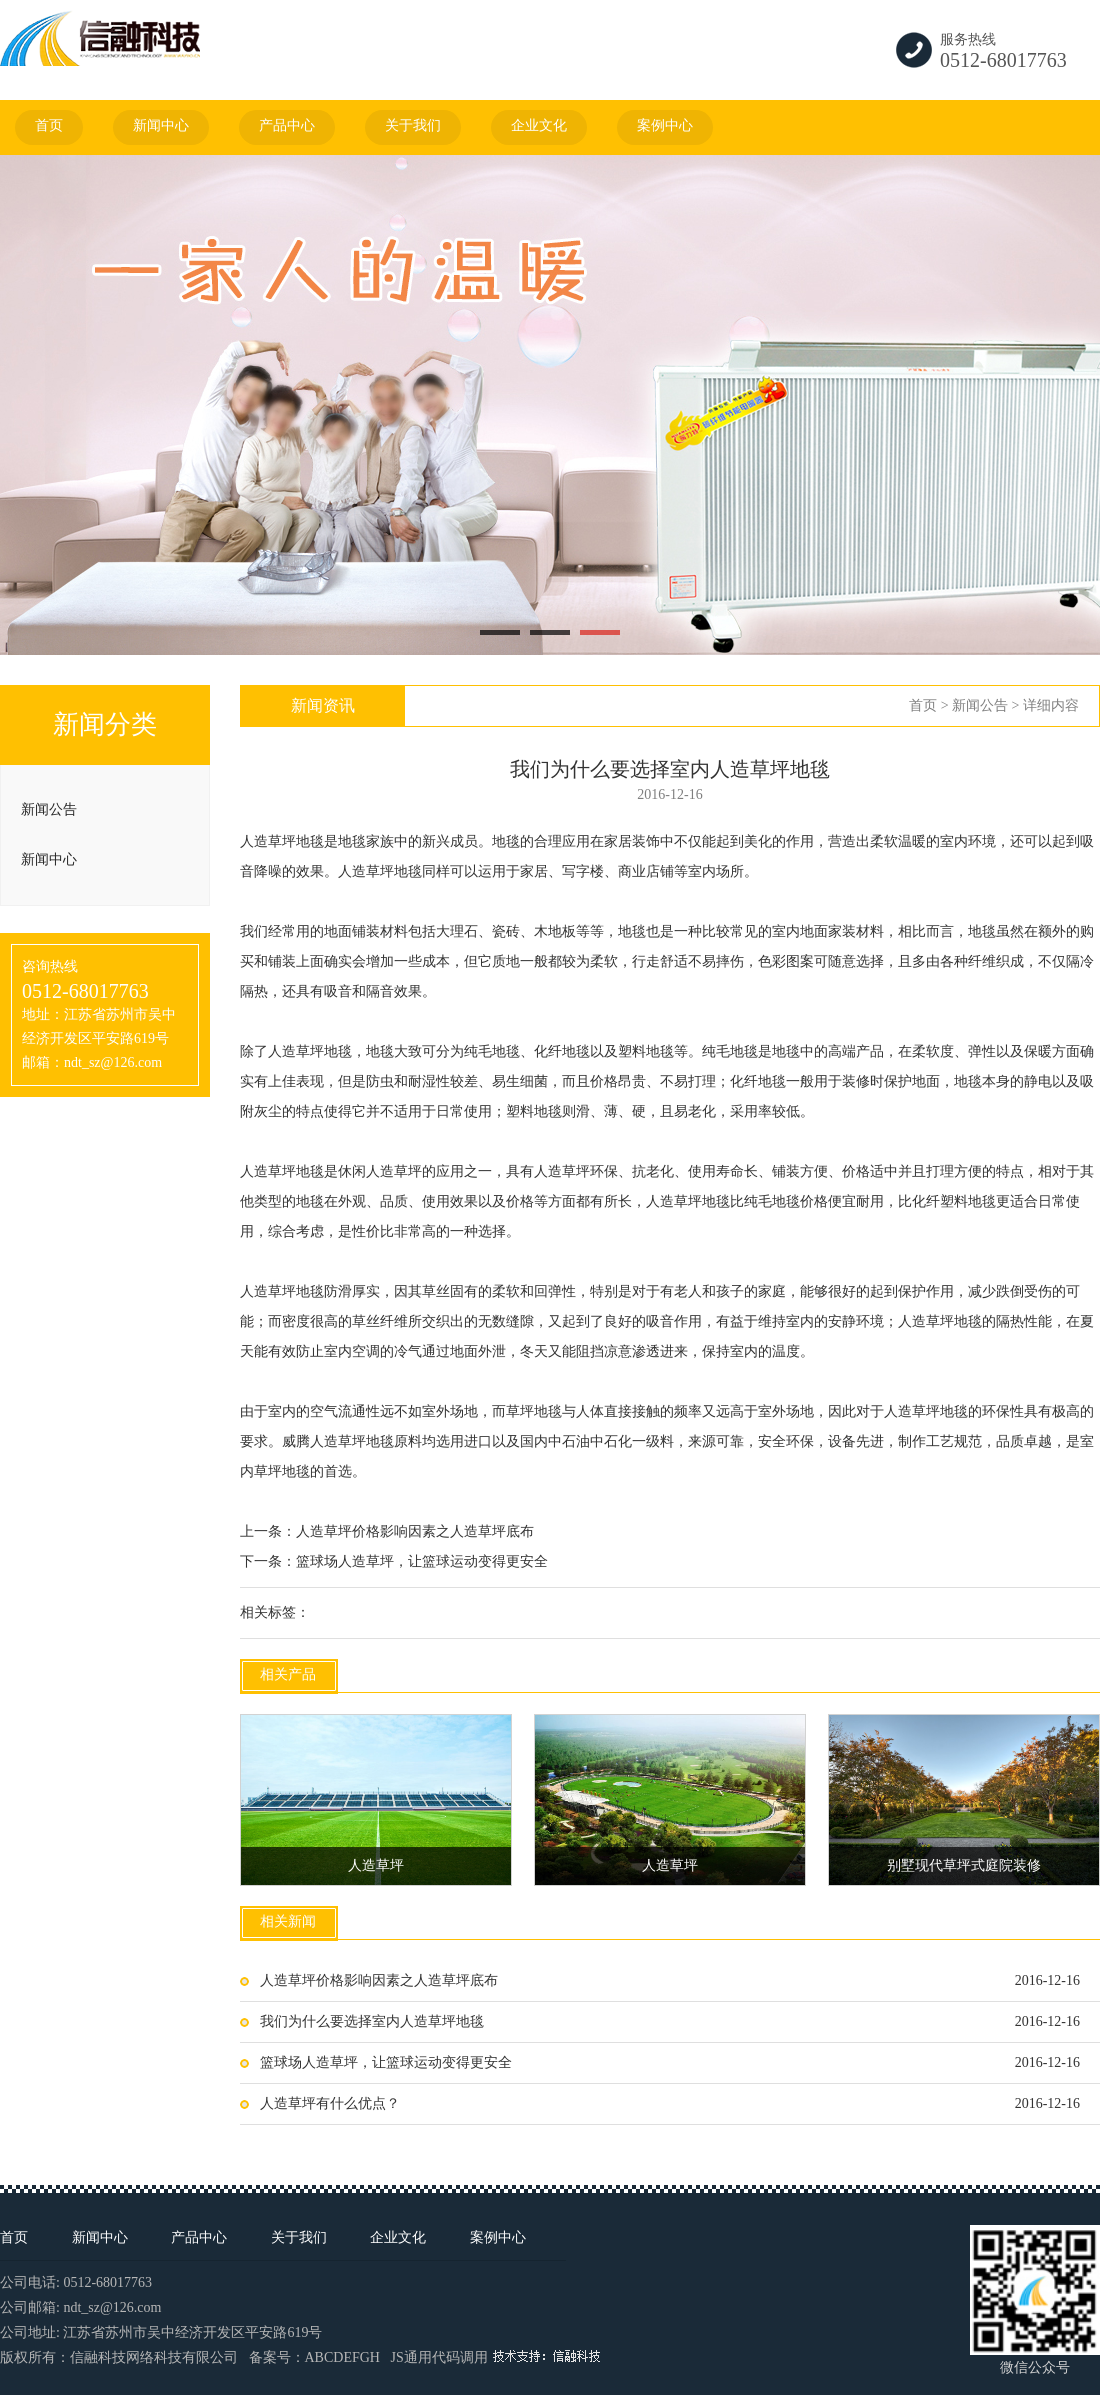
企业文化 (539, 125)
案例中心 (665, 125)
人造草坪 (268, 841)
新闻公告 (49, 809)
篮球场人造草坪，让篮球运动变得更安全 (422, 1561)
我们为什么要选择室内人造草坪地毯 (372, 2021)
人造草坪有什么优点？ (330, 2103)
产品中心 (287, 125)
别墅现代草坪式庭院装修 (964, 1865)
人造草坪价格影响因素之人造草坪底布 (415, 1531)
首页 (49, 125)
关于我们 (413, 125)
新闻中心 (161, 125)
